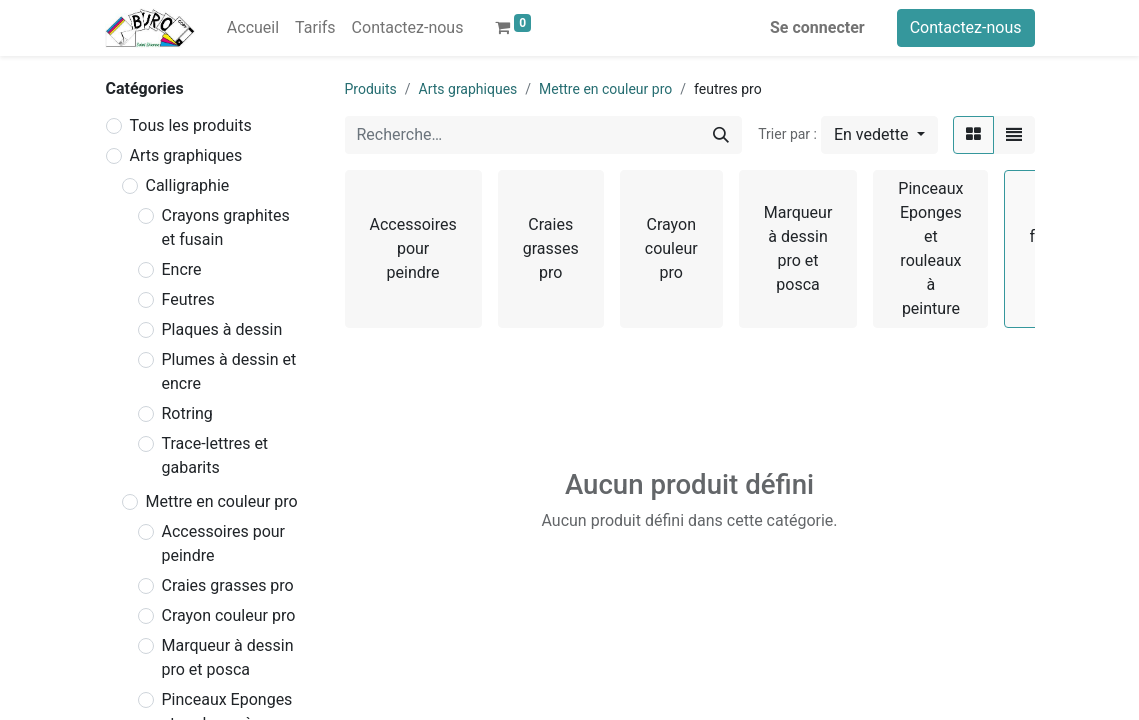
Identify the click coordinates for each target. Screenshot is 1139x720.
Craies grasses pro (228, 585)
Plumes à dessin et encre (229, 371)
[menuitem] (253, 28)
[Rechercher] (721, 135)
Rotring (187, 413)
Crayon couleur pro (229, 615)
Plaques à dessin (222, 329)
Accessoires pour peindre (224, 543)
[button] (879, 135)
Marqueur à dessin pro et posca (228, 657)
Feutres (188, 299)
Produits (371, 89)
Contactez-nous (966, 27)
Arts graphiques (186, 155)
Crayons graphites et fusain (226, 227)
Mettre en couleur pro (222, 501)
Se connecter (817, 27)
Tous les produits (191, 125)
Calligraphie (188, 185)
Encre (182, 269)
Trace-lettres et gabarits (215, 455)
